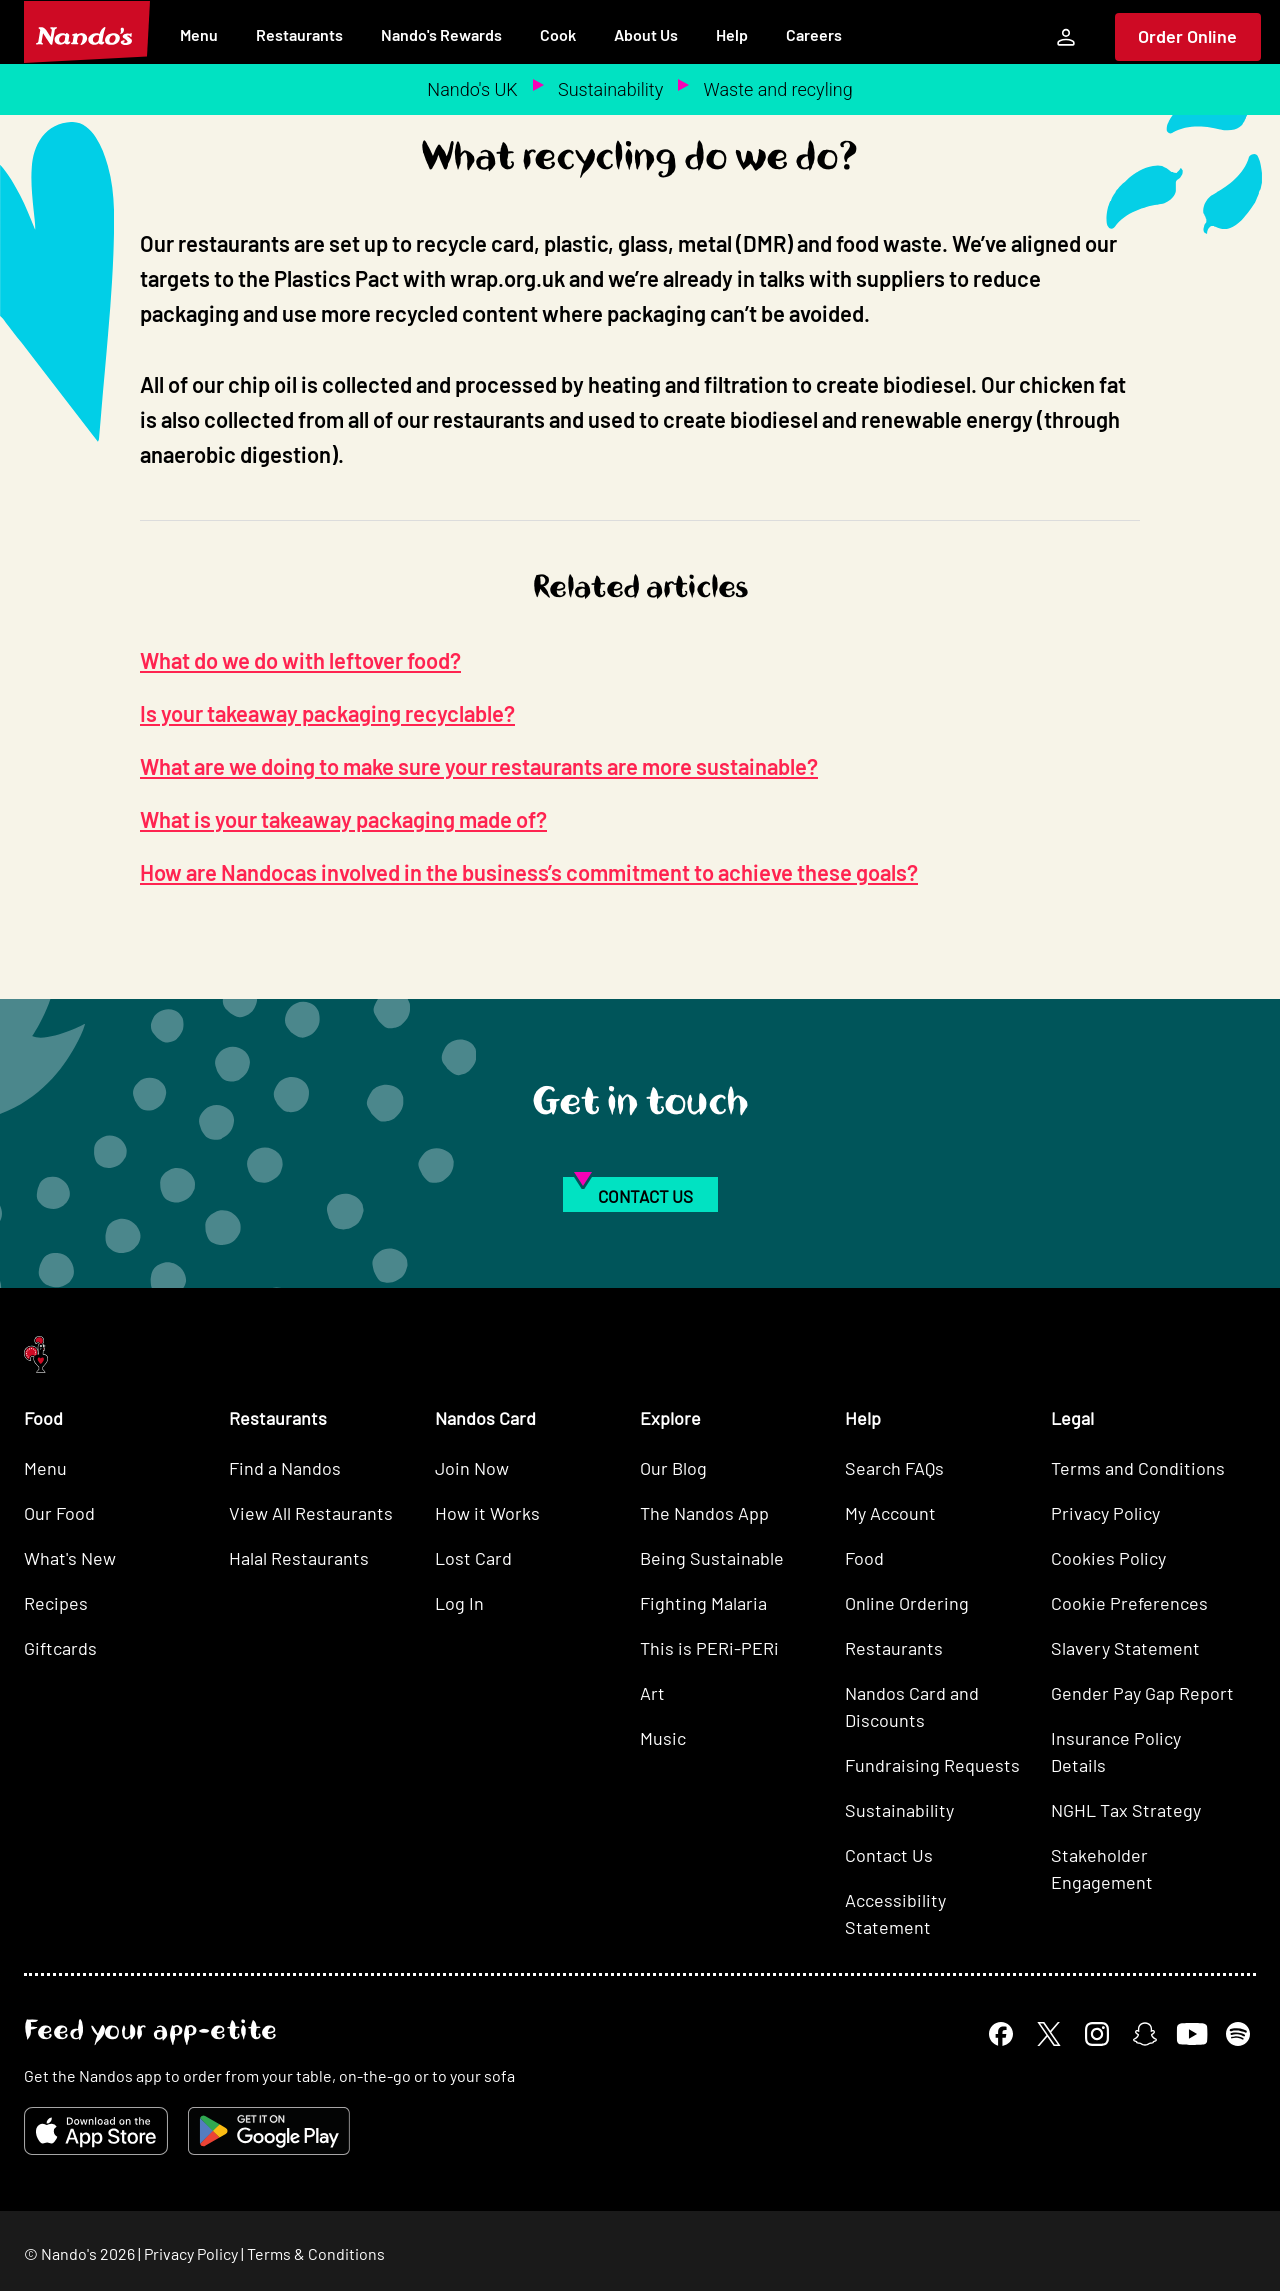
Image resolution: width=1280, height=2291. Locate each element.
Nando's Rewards (441, 34)
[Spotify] (1238, 2034)
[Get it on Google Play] (269, 2131)
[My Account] (1066, 37)
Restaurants (299, 34)
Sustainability (610, 89)
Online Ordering (907, 1603)
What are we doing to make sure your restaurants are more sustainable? (479, 766)
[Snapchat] (1145, 2034)
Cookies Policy (1108, 1558)
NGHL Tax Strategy (1126, 1810)
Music (663, 1738)
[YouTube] (1191, 2033)
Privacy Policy (1105, 1513)
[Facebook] (1001, 2034)
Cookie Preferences (1129, 1603)
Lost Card (473, 1558)
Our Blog (673, 1468)
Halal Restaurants (299, 1558)
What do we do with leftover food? (300, 660)
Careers (814, 34)
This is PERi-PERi (709, 1648)
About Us (646, 34)
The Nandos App (704, 1513)
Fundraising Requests (932, 1765)
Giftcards (60, 1648)
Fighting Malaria (703, 1603)
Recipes (56, 1603)
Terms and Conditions (1138, 1468)
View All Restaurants (311, 1513)
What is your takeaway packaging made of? (343, 819)
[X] (1049, 2034)
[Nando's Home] (87, 32)
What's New (70, 1558)
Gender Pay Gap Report (1142, 1693)
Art (652, 1693)
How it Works (487, 1513)
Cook (558, 34)
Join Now (472, 1468)
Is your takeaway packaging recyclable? (327, 713)
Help (732, 34)
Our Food (59, 1513)
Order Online (1187, 36)
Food (864, 1558)
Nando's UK (472, 89)
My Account (890, 1513)
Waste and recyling (778, 89)
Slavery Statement (1125, 1648)
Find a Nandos (285, 1468)
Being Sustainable (712, 1558)
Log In (459, 1603)
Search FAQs (894, 1468)
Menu (199, 34)
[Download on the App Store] (96, 2131)
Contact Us (889, 1855)
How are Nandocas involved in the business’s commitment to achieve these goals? (529, 872)
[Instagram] (1097, 2034)
